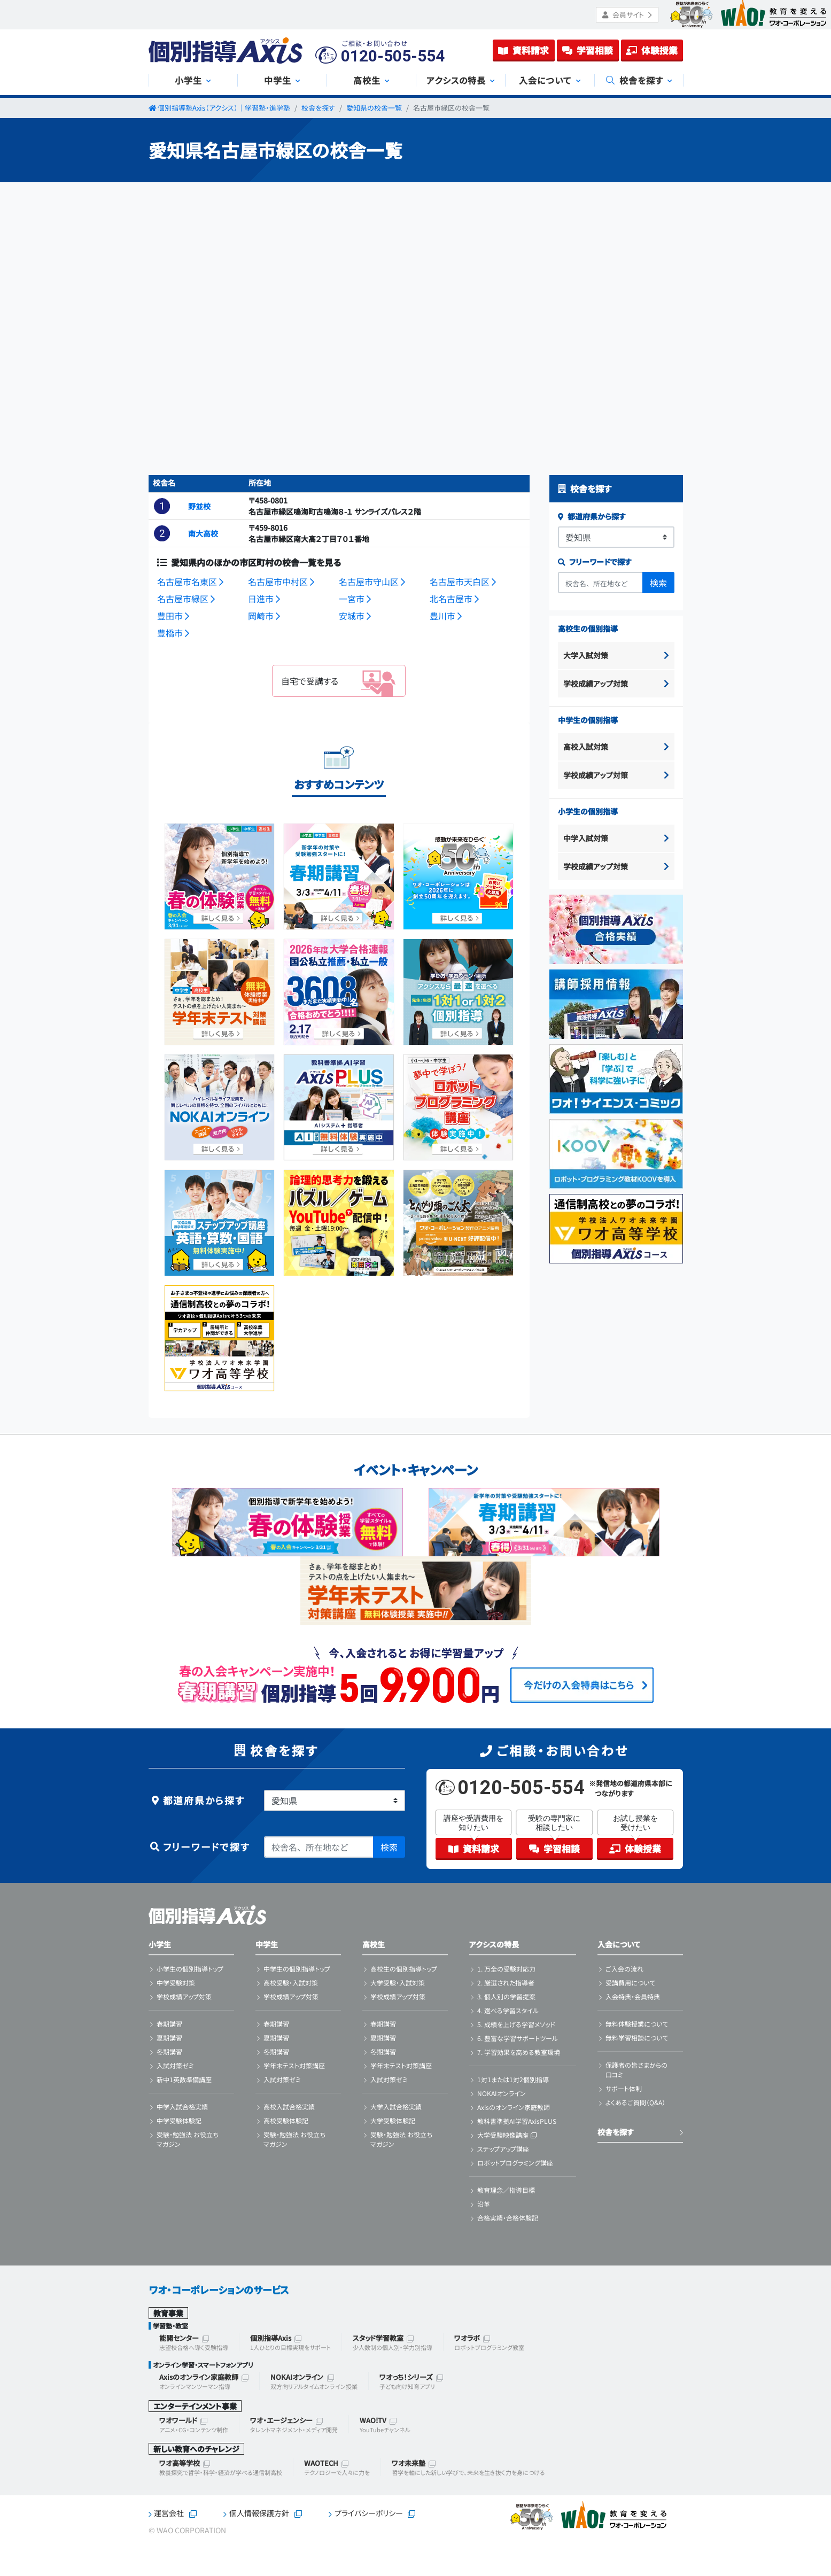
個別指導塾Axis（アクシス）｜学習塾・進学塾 (224, 108)
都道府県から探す (592, 516)
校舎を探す (318, 108)
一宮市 (355, 598)
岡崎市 (264, 615)
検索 (658, 582)
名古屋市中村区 (281, 581)
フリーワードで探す (595, 561)
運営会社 (169, 2513)
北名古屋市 (454, 598)
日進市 (264, 598)
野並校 (199, 506)
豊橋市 (173, 632)
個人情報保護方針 (259, 2513)
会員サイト (627, 15)
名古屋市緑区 (186, 598)
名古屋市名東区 (190, 581)
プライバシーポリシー (369, 2513)
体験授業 (652, 50)
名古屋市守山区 (372, 581)
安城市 (355, 615)
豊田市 (173, 615)
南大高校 (203, 533)
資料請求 (523, 50)
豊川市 (446, 615)
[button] (162, 506)
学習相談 (587, 50)
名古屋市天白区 (463, 581)
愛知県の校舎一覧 (374, 108)
